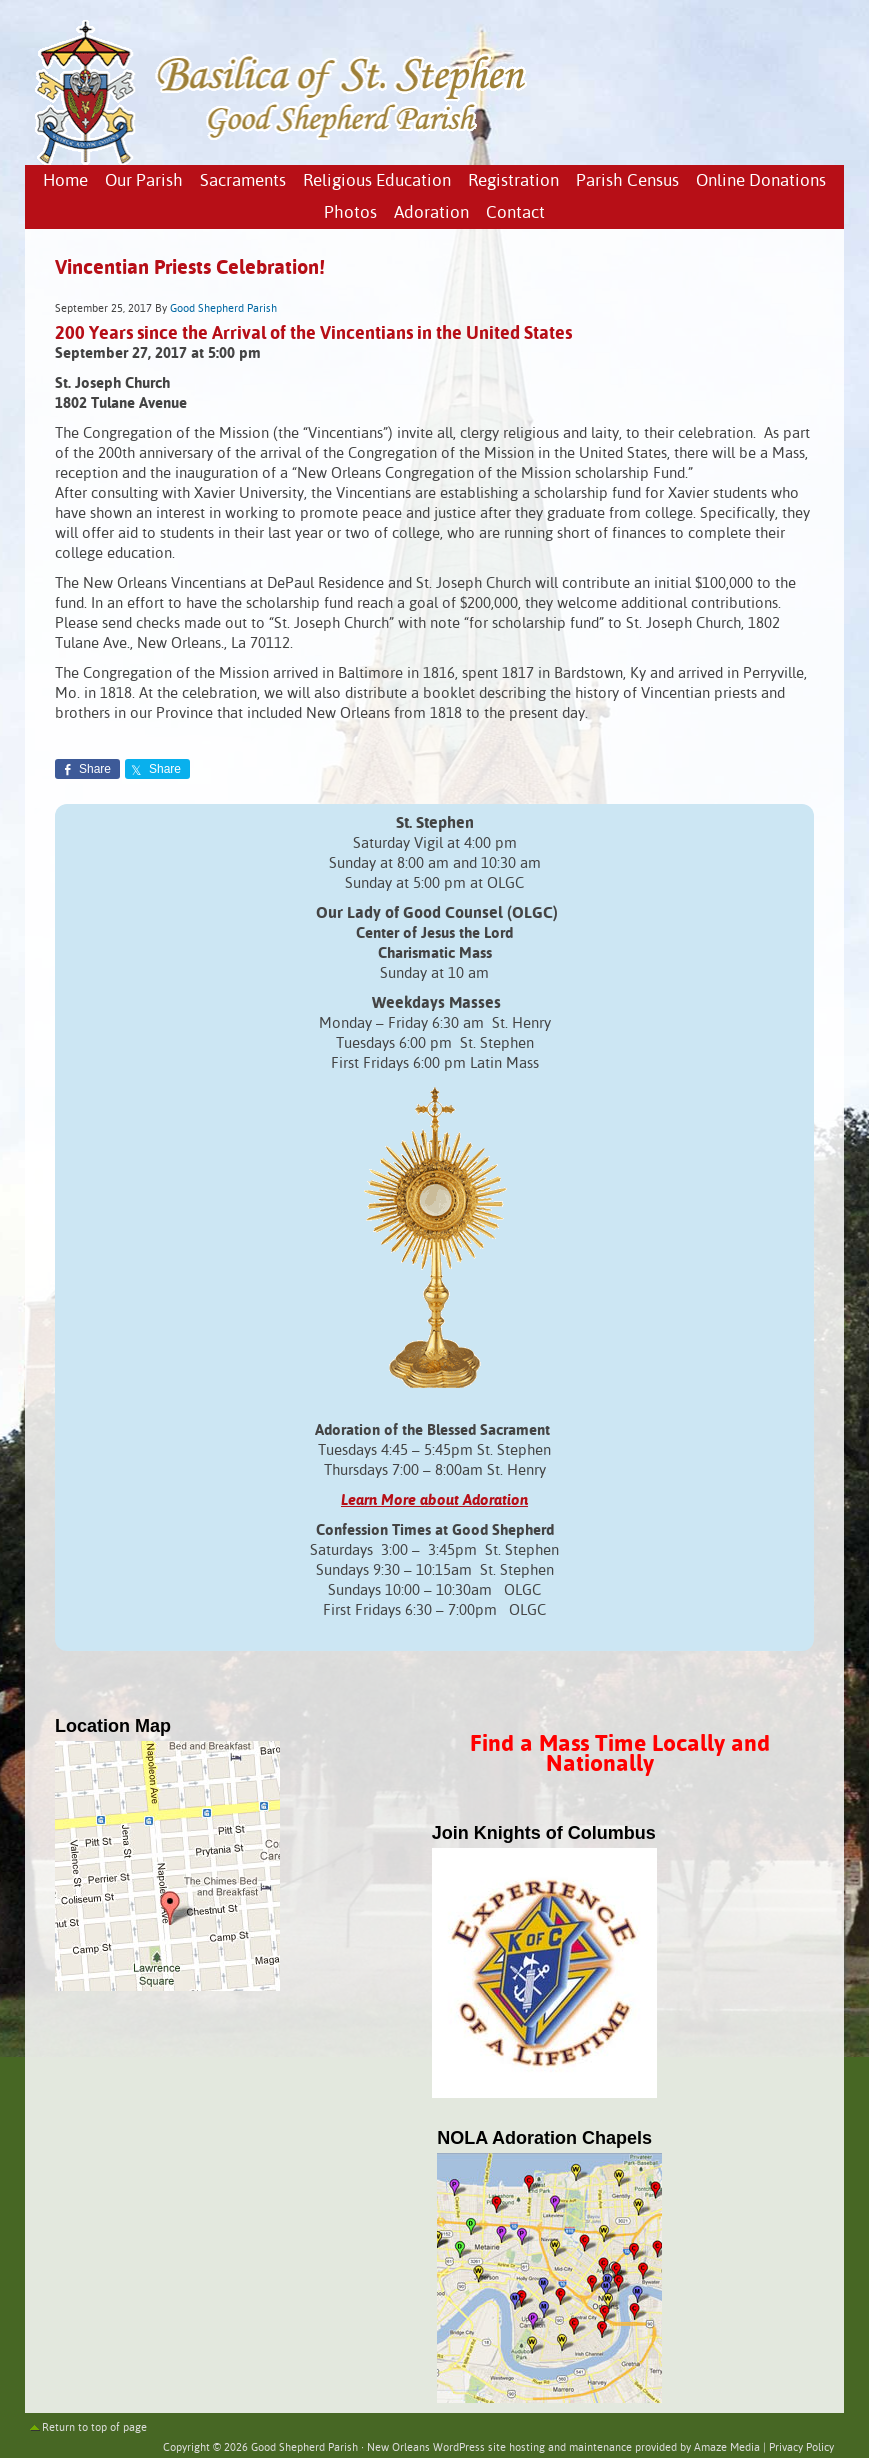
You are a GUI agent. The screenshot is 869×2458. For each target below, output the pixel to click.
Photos (350, 213)
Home (65, 181)
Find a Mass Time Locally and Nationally (620, 1754)
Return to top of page (94, 2428)
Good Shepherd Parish (223, 309)
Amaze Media (727, 2448)
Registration (513, 181)
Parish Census (627, 181)
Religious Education (377, 181)
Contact (515, 213)
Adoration (431, 213)
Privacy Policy (801, 2448)
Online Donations (761, 181)
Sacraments (243, 181)
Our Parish (144, 181)
